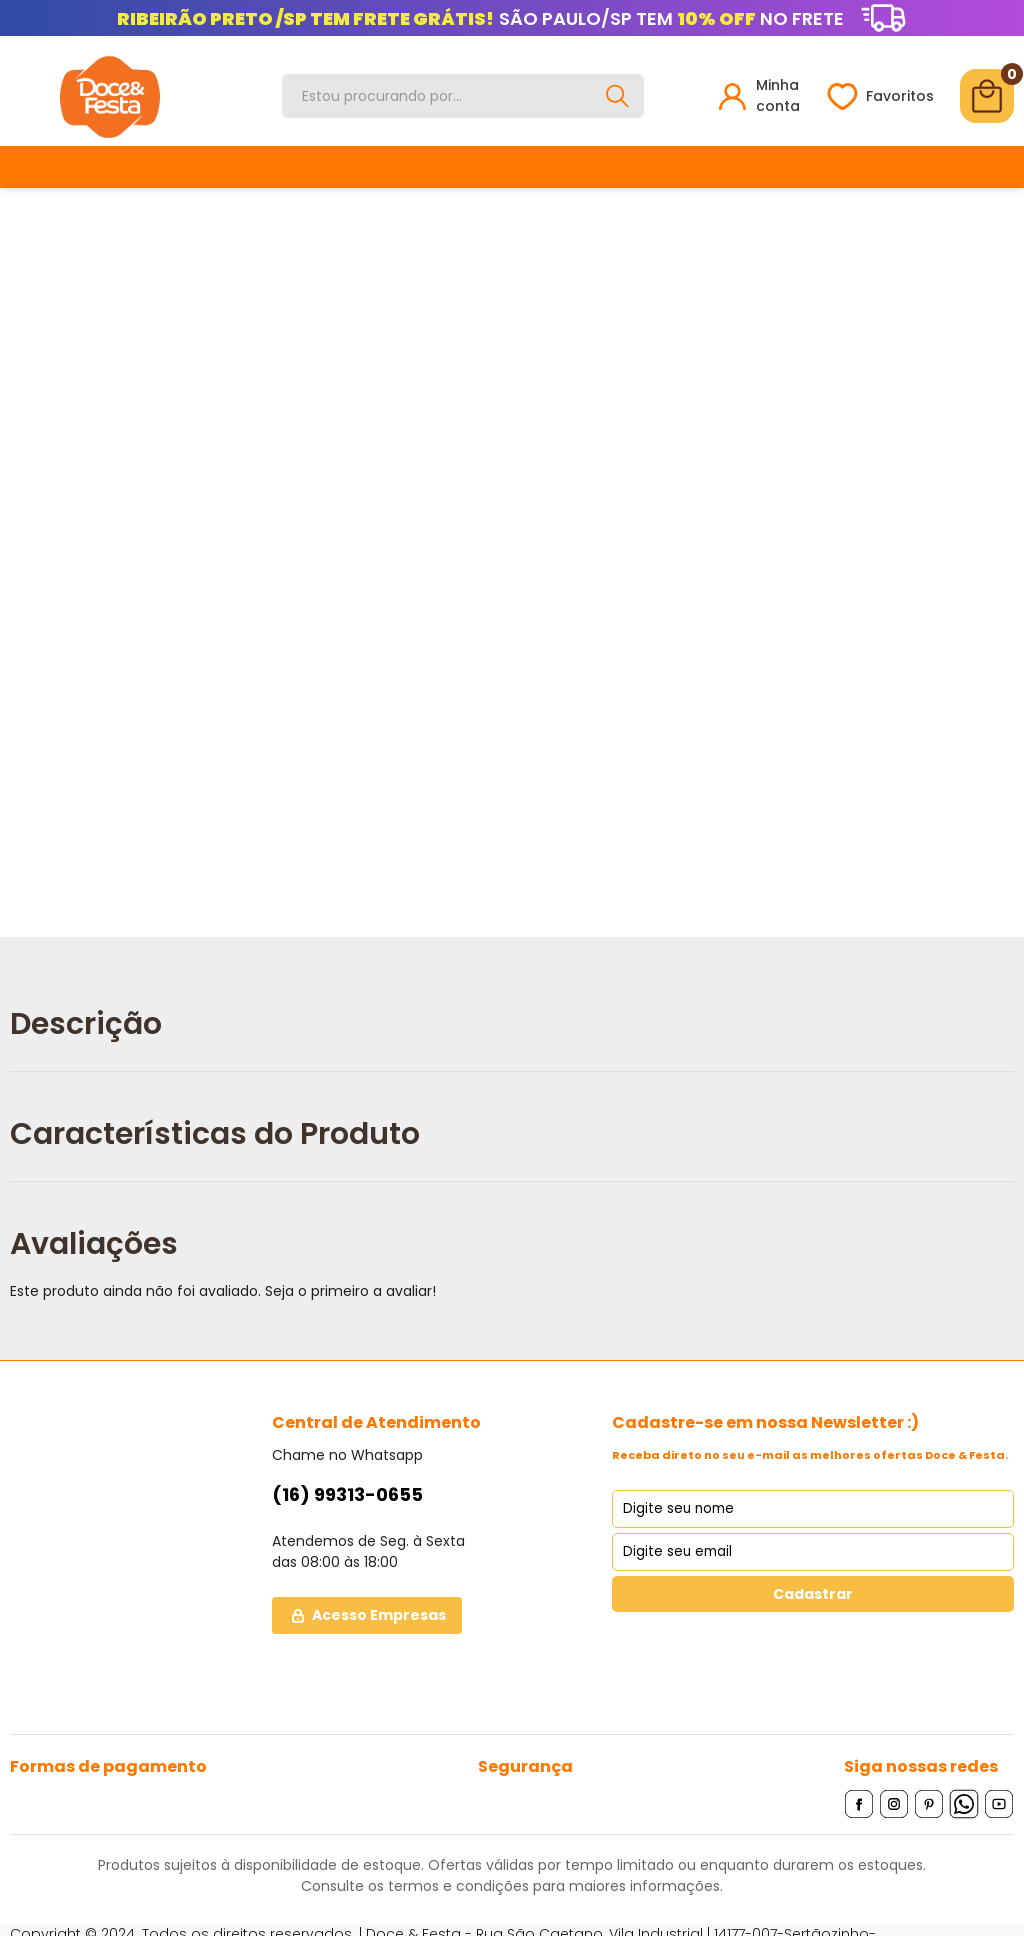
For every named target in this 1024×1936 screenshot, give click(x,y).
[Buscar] (618, 96)
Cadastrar (813, 1594)
